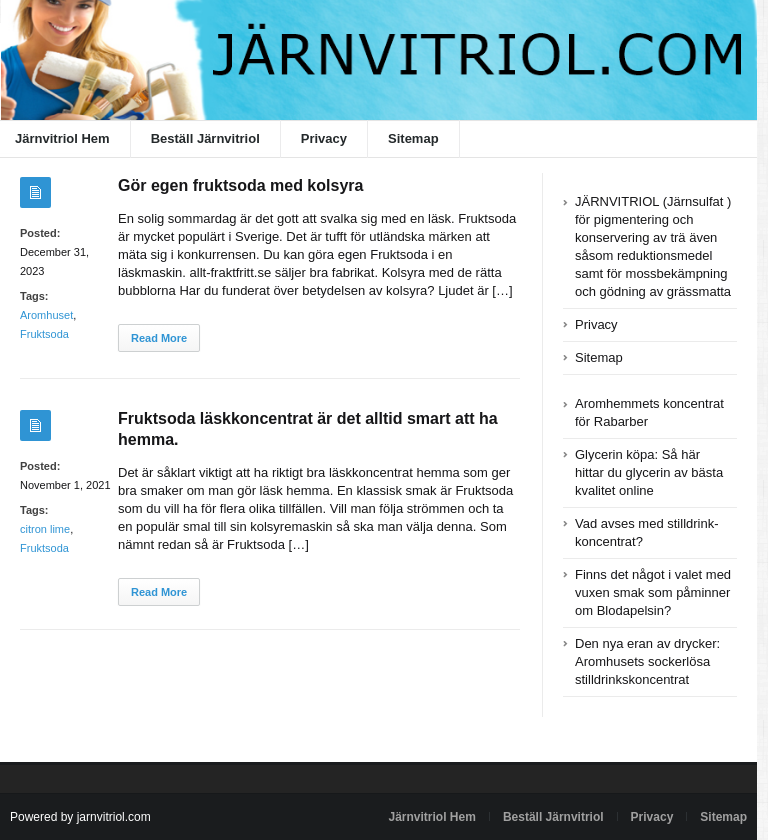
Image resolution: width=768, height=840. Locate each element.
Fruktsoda (44, 334)
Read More (159, 338)
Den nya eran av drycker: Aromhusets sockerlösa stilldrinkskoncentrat (647, 661)
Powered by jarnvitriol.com (80, 817)
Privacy (324, 138)
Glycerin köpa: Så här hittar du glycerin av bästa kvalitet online (649, 472)
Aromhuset (46, 315)
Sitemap (413, 138)
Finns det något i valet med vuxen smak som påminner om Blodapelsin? (653, 592)
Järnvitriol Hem (432, 817)
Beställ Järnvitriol (205, 138)
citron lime (45, 529)
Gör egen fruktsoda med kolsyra (240, 185)
